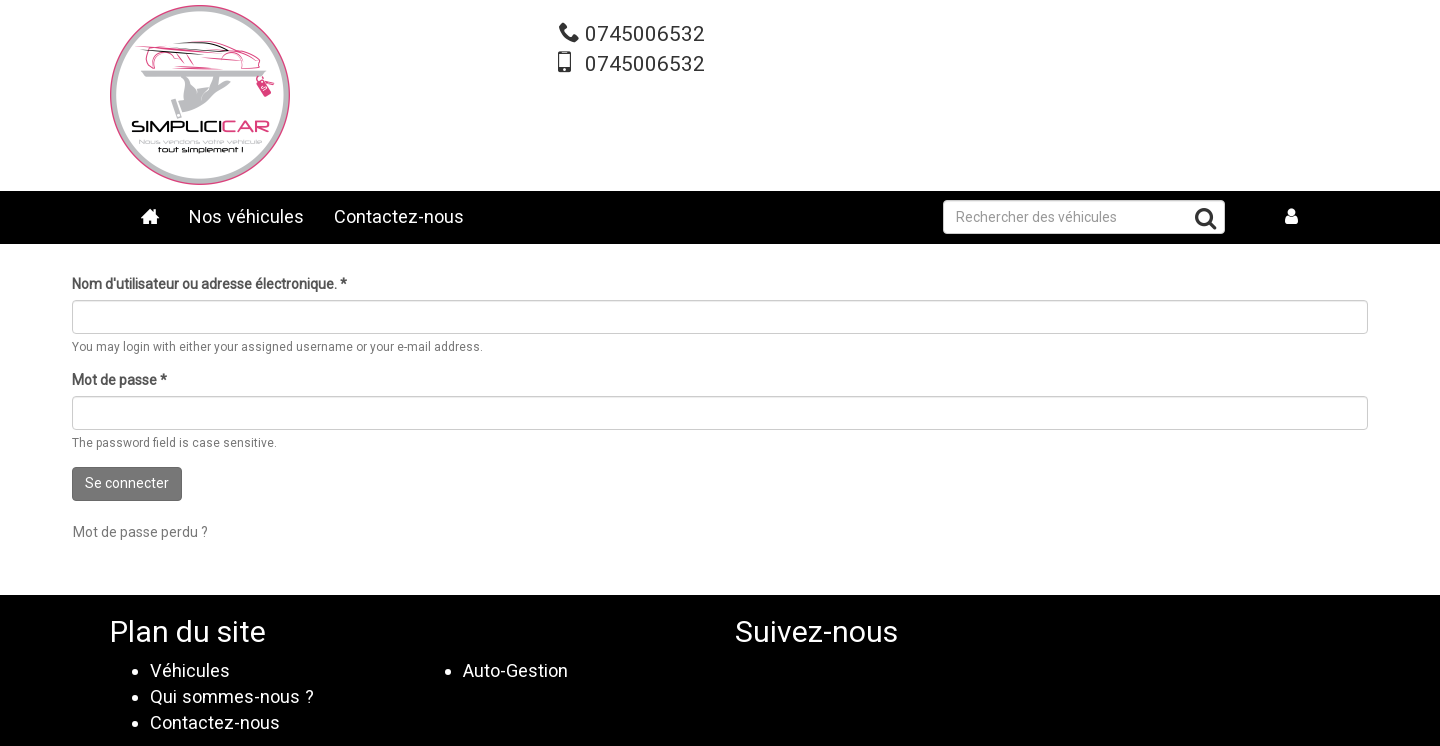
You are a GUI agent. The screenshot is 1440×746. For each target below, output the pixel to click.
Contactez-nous (399, 216)
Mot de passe (119, 380)
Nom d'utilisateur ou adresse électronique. (209, 284)
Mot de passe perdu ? (140, 532)
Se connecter (127, 483)
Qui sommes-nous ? (232, 696)
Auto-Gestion (515, 670)
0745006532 (645, 34)
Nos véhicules (246, 216)
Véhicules (190, 670)
